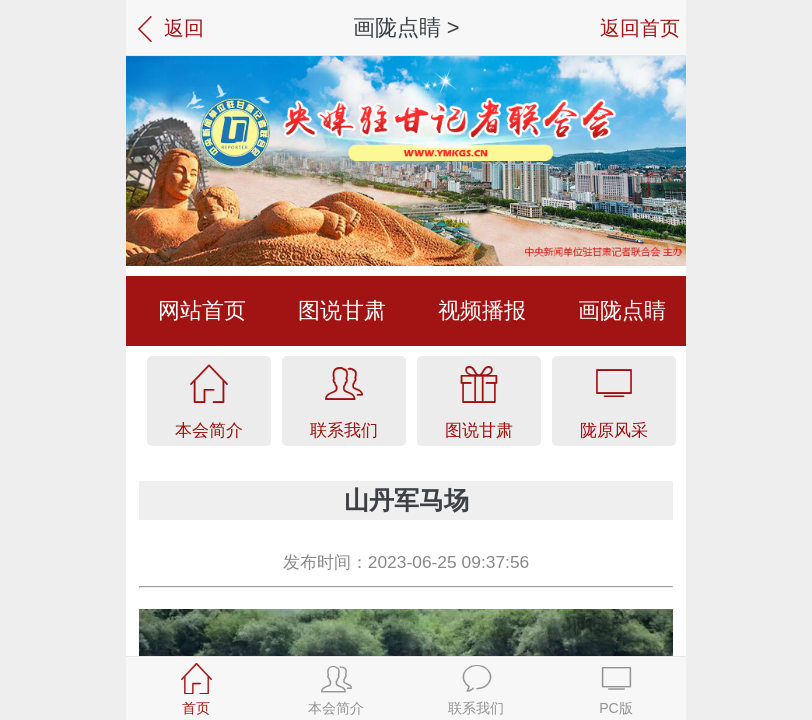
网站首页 (202, 310)
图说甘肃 (342, 310)
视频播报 (482, 310)
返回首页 (640, 27)
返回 (168, 29)
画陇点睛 (397, 27)
